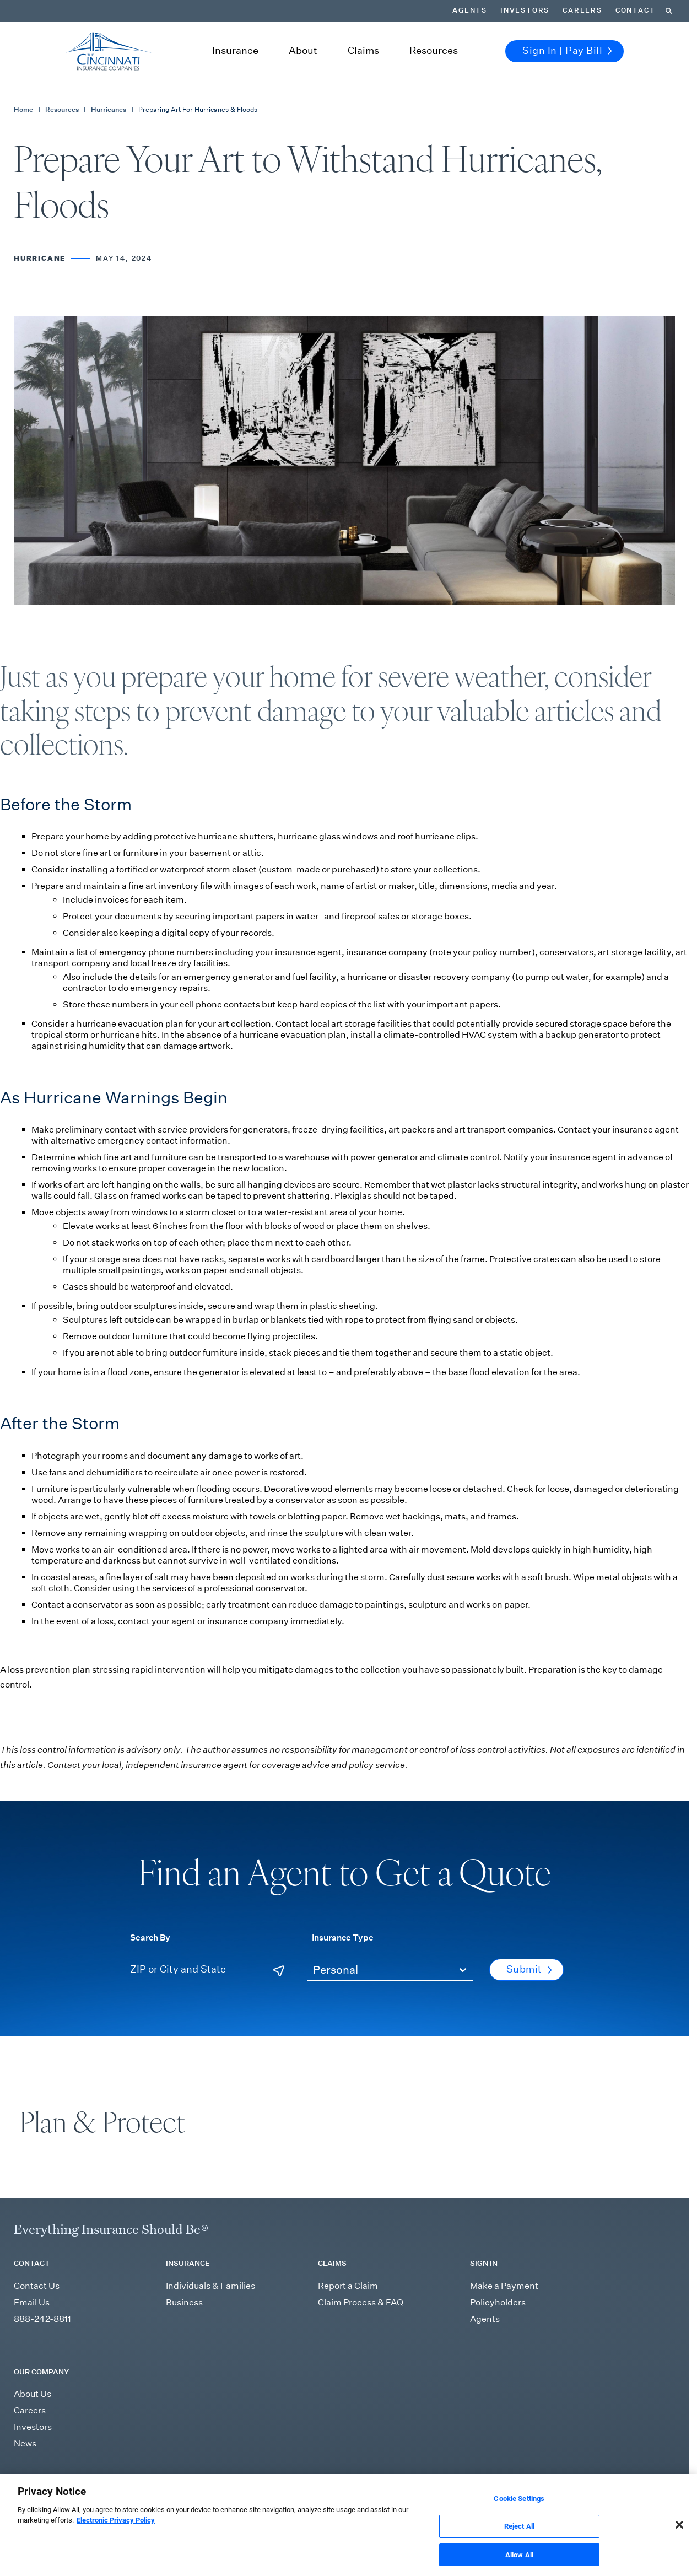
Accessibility (599, 2484)
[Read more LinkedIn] (22, 2485)
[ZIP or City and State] (208, 1970)
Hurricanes (108, 109)
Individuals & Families (210, 2286)
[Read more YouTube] (86, 2485)
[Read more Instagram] (43, 2485)
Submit (529, 1969)
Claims (363, 51)
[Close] (679, 2538)
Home (23, 109)
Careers (582, 10)
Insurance (235, 51)
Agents (469, 10)
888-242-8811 (42, 2319)
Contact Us (37, 2286)
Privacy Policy (500, 2484)
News (25, 2443)
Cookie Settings (650, 2484)
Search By (150, 1937)
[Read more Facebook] (64, 2485)
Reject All (519, 2540)
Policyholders (498, 2302)
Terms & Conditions (439, 2484)
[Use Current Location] (278, 1970)
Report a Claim (348, 2286)
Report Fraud (551, 2484)
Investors (524, 10)
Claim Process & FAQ (360, 2302)
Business (184, 2302)
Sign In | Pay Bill (567, 51)
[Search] (669, 11)
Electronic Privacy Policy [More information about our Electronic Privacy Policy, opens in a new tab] (116, 2534)
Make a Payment (504, 2286)
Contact (635, 10)
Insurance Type (343, 1937)
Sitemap (388, 2484)
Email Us (32, 2302)
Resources (433, 51)
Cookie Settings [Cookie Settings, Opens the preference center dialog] (519, 2512)
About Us (32, 2394)
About (303, 51)
